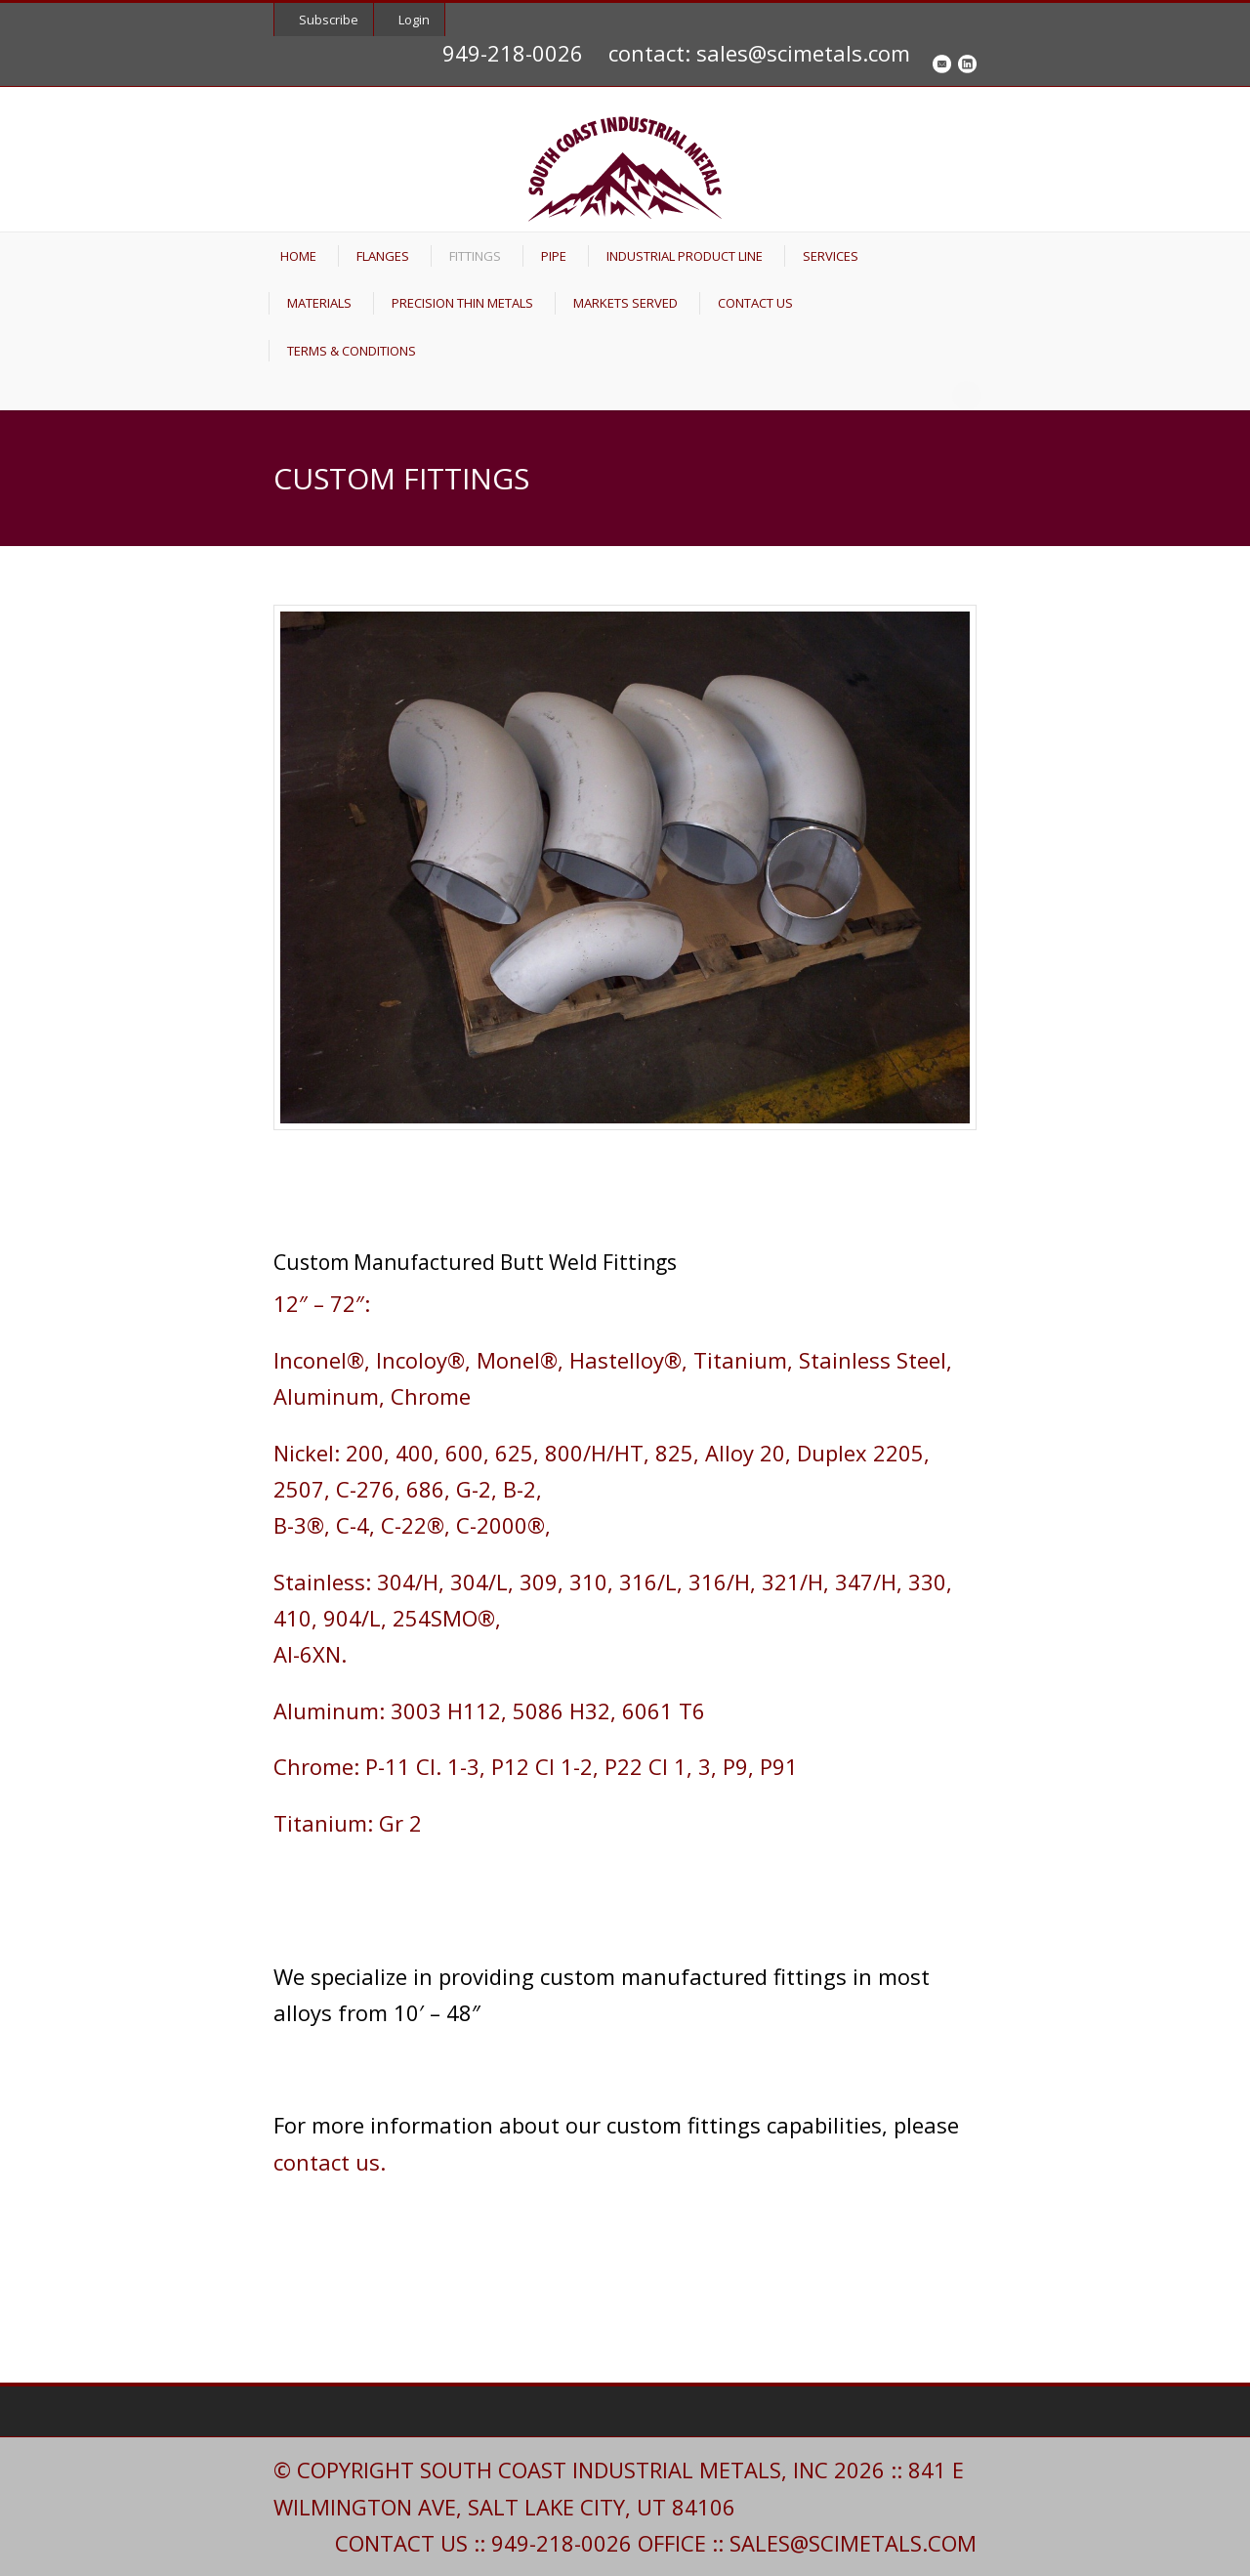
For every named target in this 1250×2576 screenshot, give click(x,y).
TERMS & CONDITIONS (351, 350)
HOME (298, 256)
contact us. (329, 2161)
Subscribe (328, 19)
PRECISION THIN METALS (462, 303)
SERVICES (830, 256)
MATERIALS (319, 303)
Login (414, 19)
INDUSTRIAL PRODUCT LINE (684, 256)
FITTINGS (475, 256)
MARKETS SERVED (625, 303)
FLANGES (382, 256)
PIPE (553, 256)
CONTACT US (755, 303)
